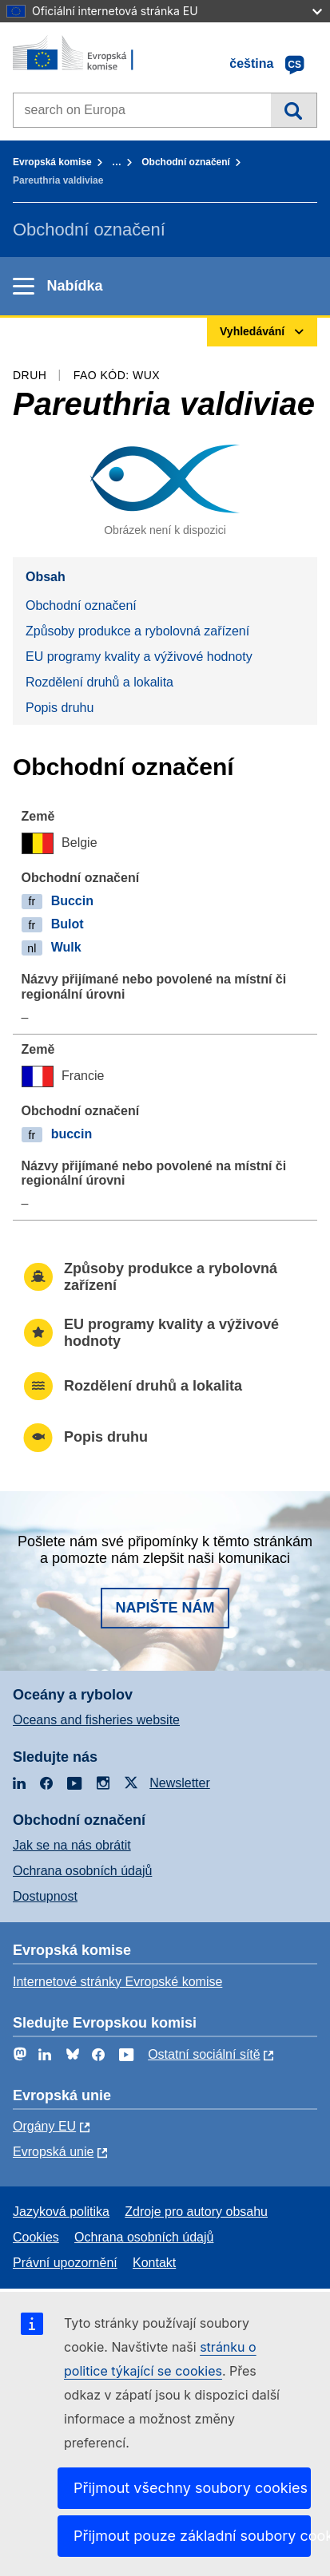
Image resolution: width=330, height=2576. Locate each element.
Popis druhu (59, 707)
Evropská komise (52, 162)
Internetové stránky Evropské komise (117, 1981)
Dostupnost (45, 1896)
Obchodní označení (185, 162)
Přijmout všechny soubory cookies (191, 2487)
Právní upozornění (65, 2262)
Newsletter (179, 1783)
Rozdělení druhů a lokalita (99, 682)
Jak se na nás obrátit (72, 1845)
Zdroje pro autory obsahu (196, 2211)
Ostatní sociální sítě (204, 2054)
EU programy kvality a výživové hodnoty (139, 656)
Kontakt (154, 2262)
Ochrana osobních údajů (82, 1871)
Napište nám (164, 1608)
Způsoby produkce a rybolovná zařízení (137, 631)
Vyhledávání (293, 110)
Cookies (36, 2237)
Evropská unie (53, 2152)
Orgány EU (44, 2126)
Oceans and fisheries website (96, 1720)
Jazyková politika (61, 2211)
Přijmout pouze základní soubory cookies (192, 2535)
